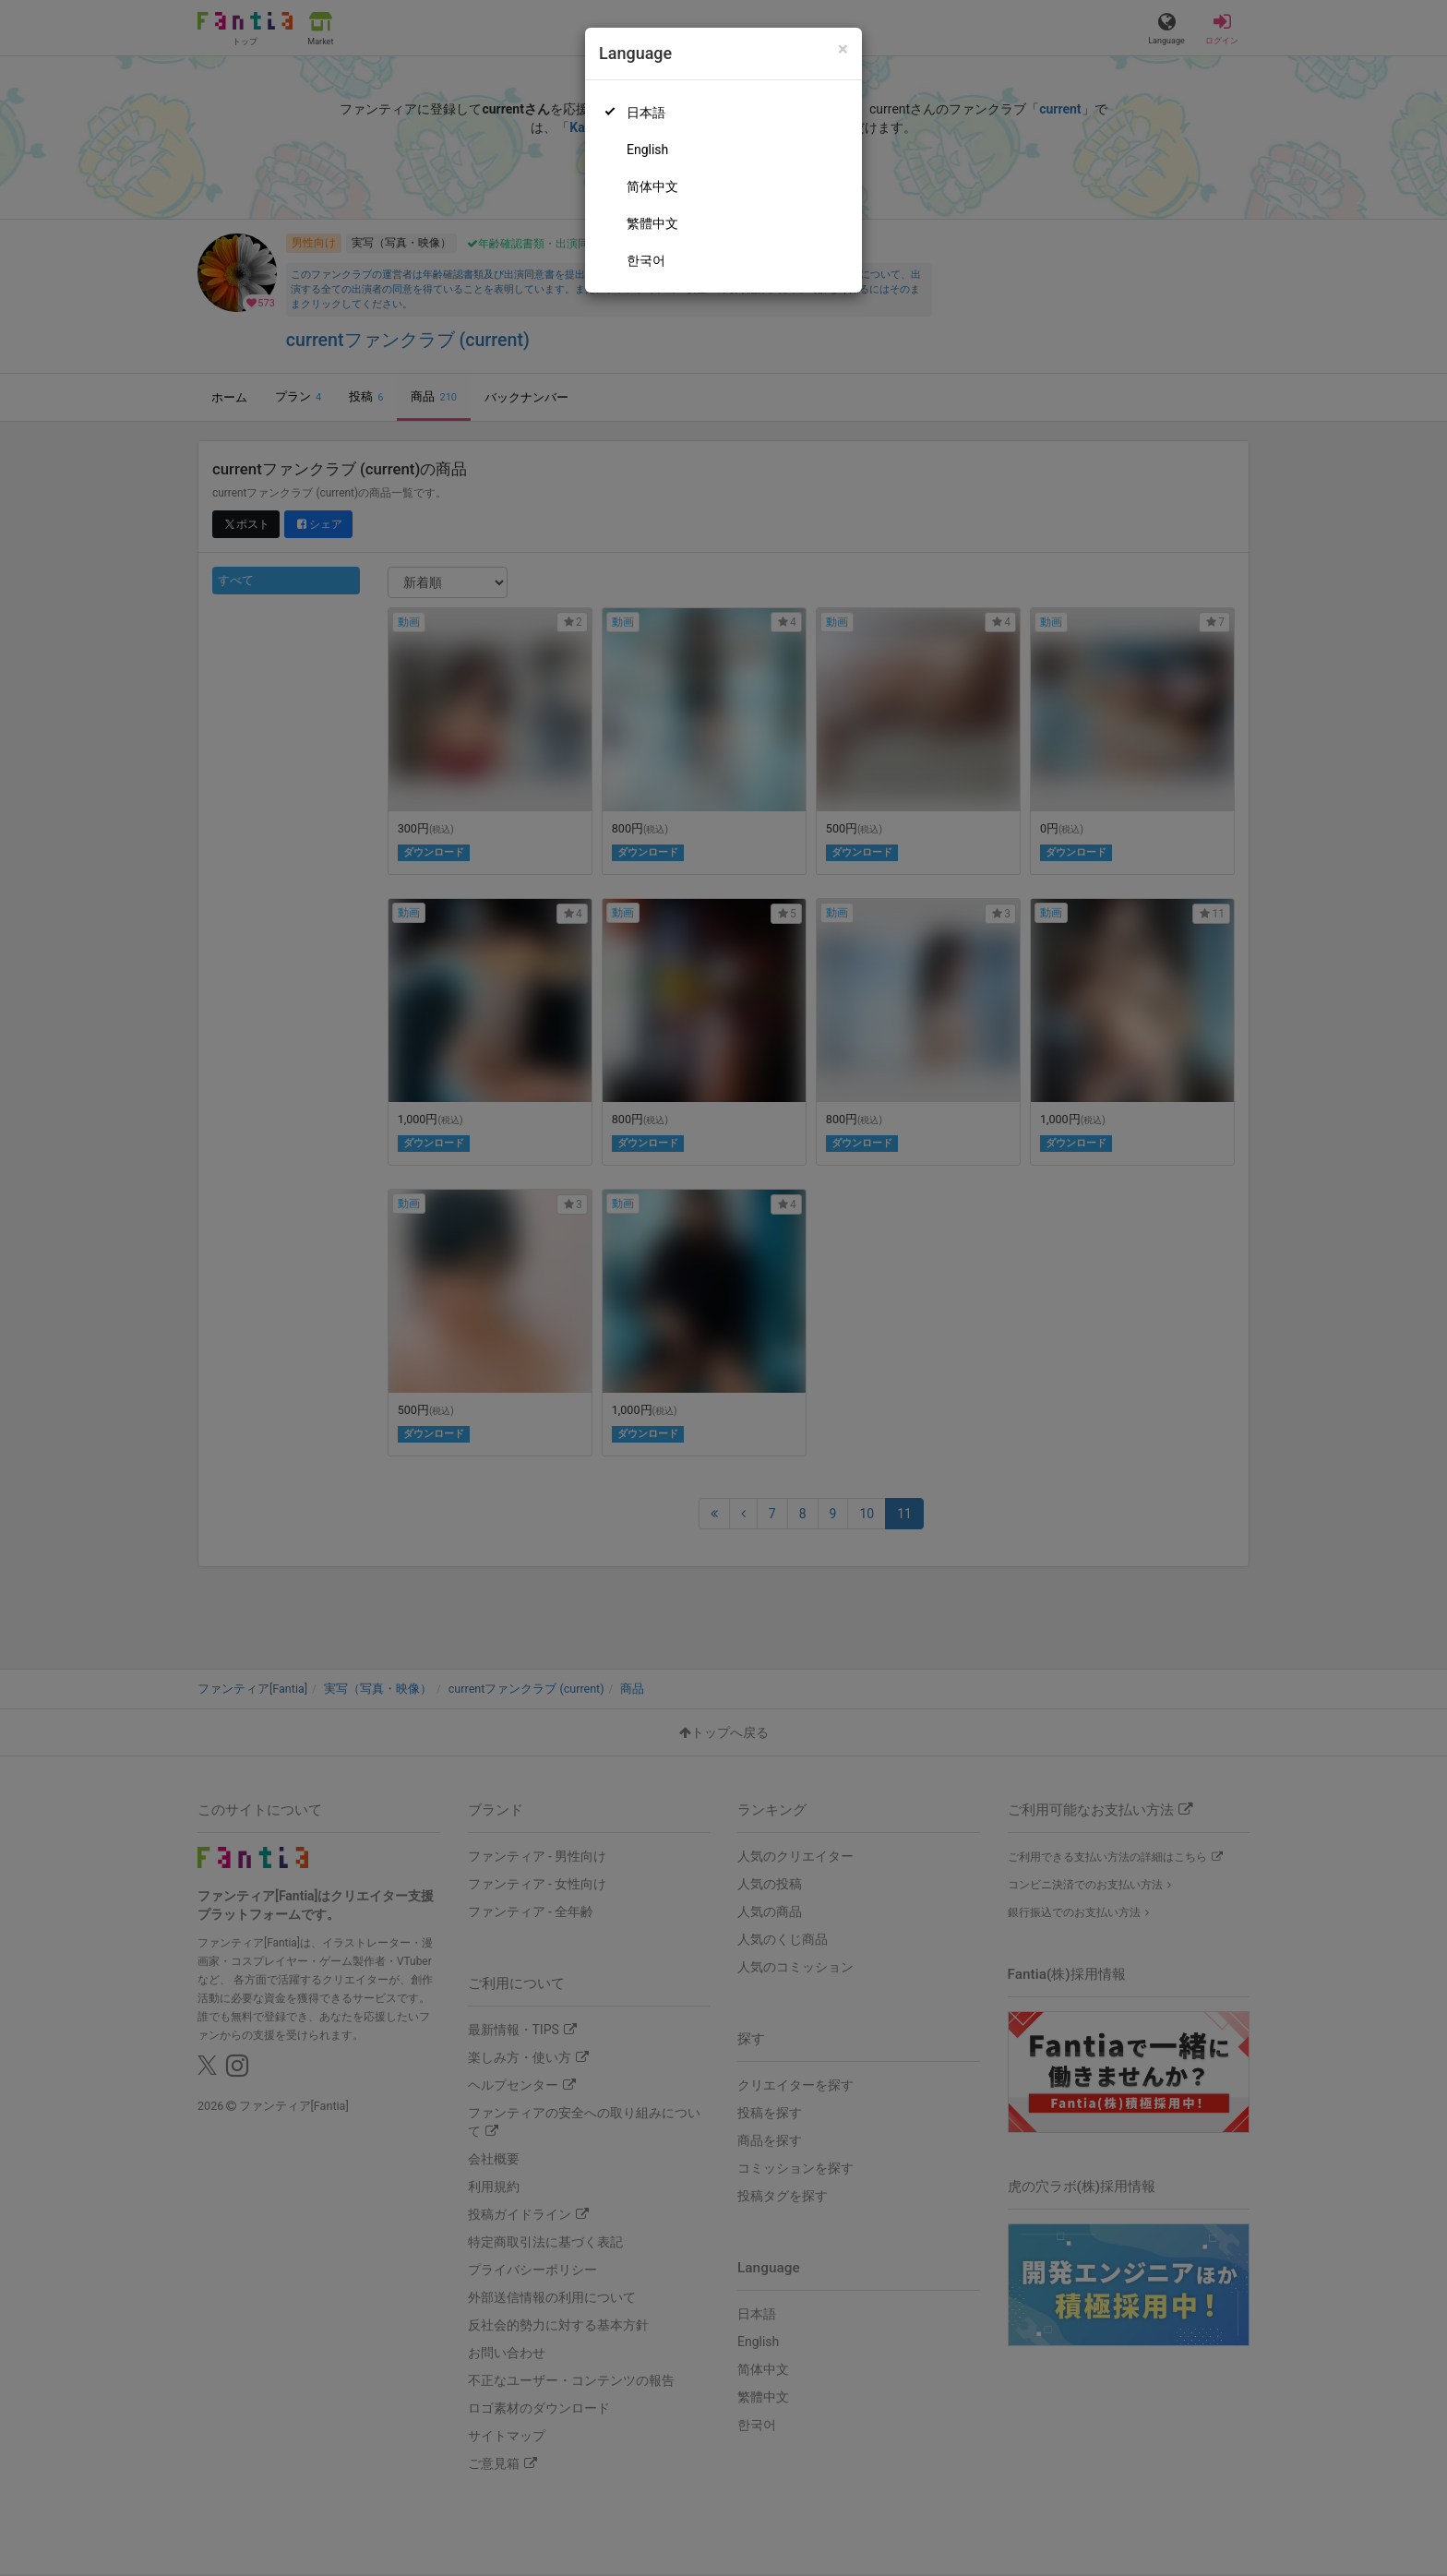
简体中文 (652, 186)
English (647, 149)
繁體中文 (652, 223)
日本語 (646, 112)
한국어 (646, 260)
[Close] (843, 49)
